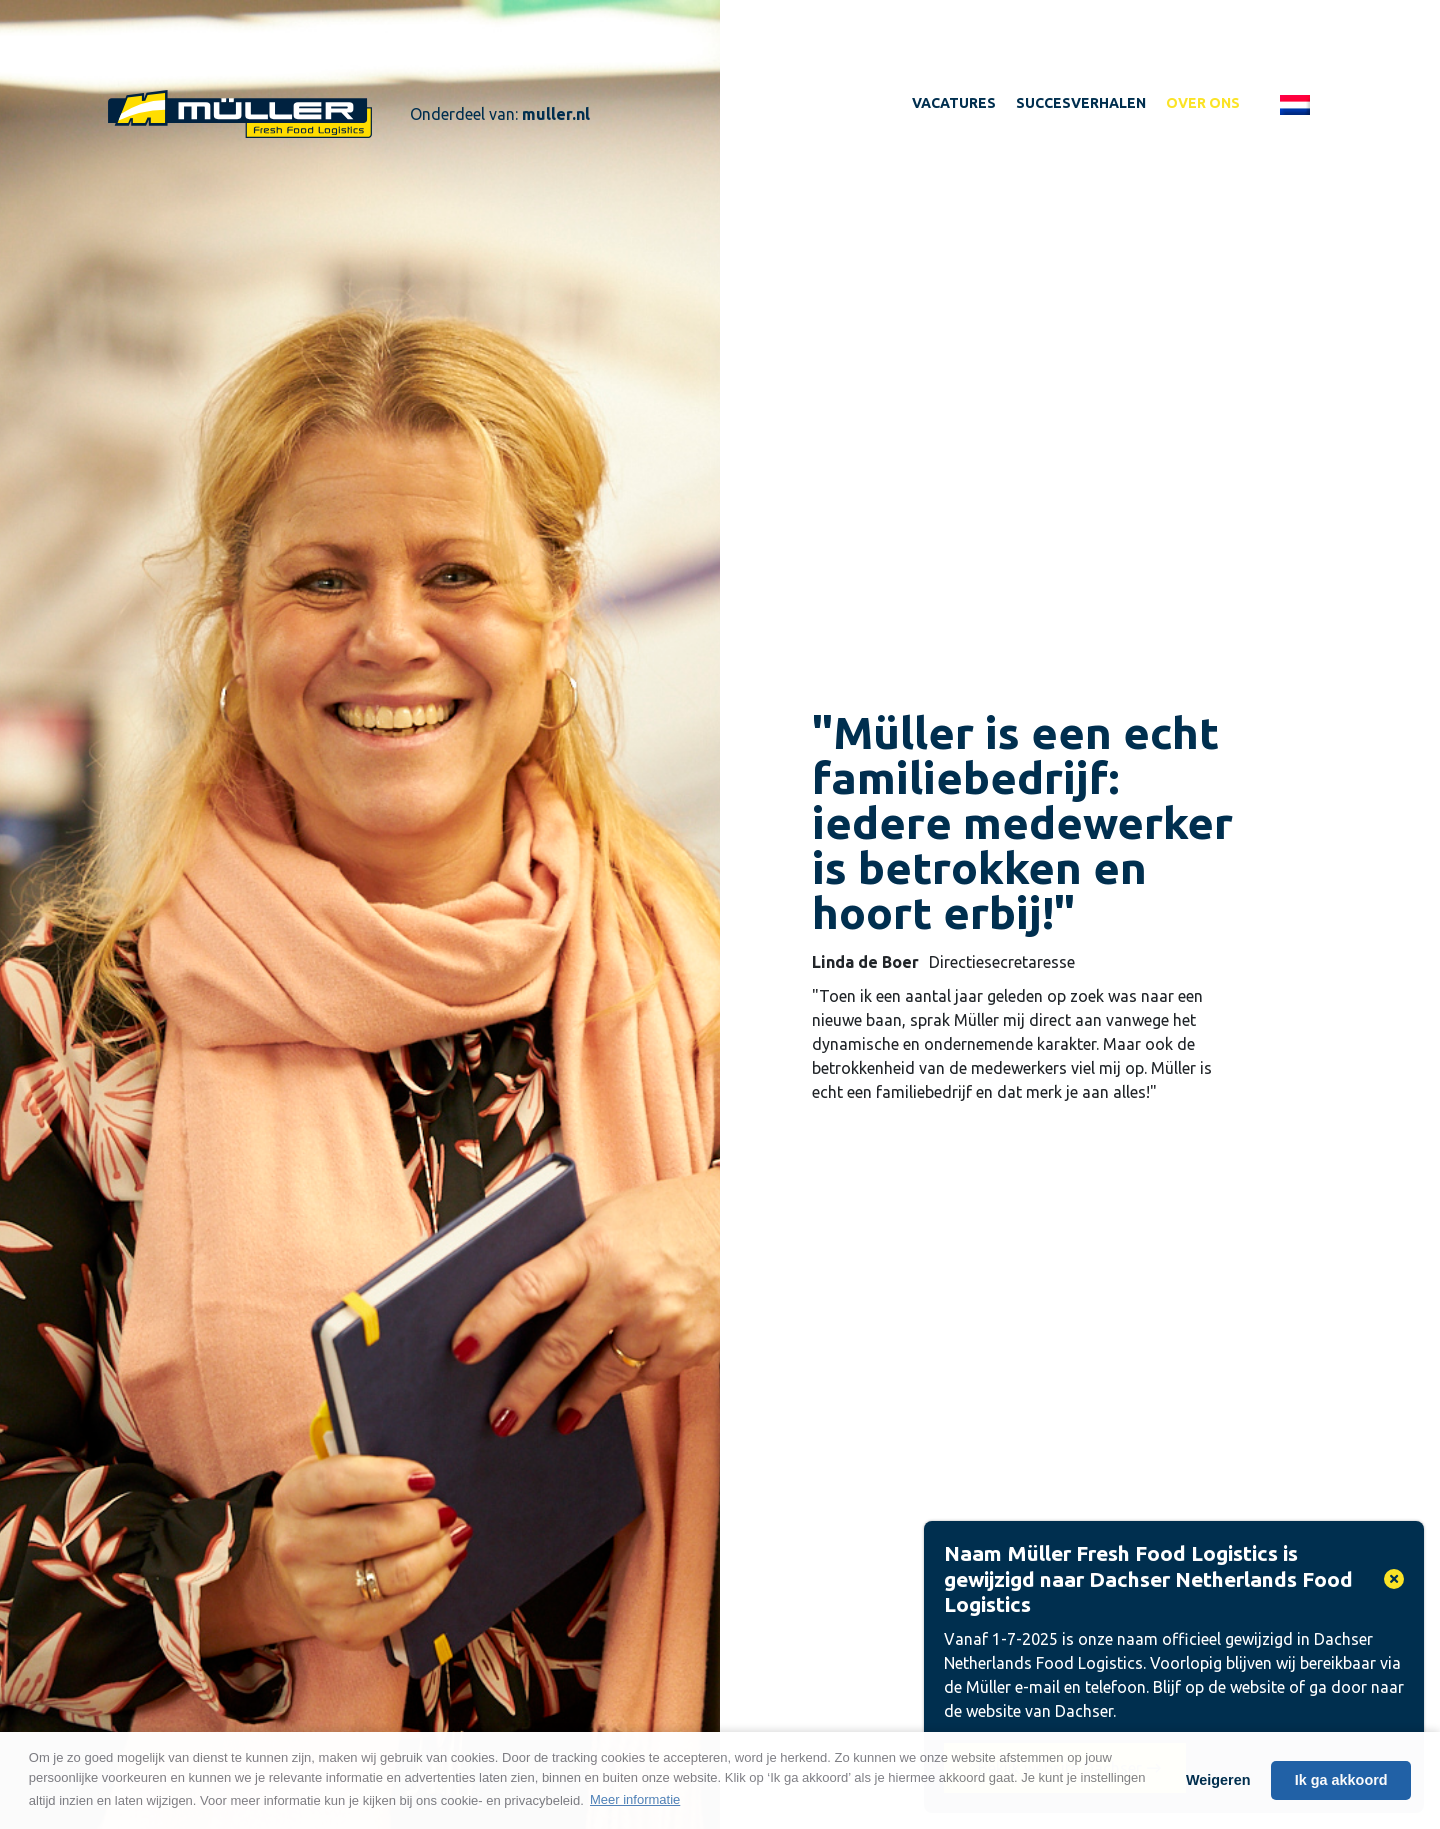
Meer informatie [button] (635, 1799)
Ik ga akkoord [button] (1341, 1780)
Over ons (1203, 103)
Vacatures (954, 103)
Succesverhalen (1081, 103)
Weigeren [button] (1218, 1780)
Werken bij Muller (240, 114)
